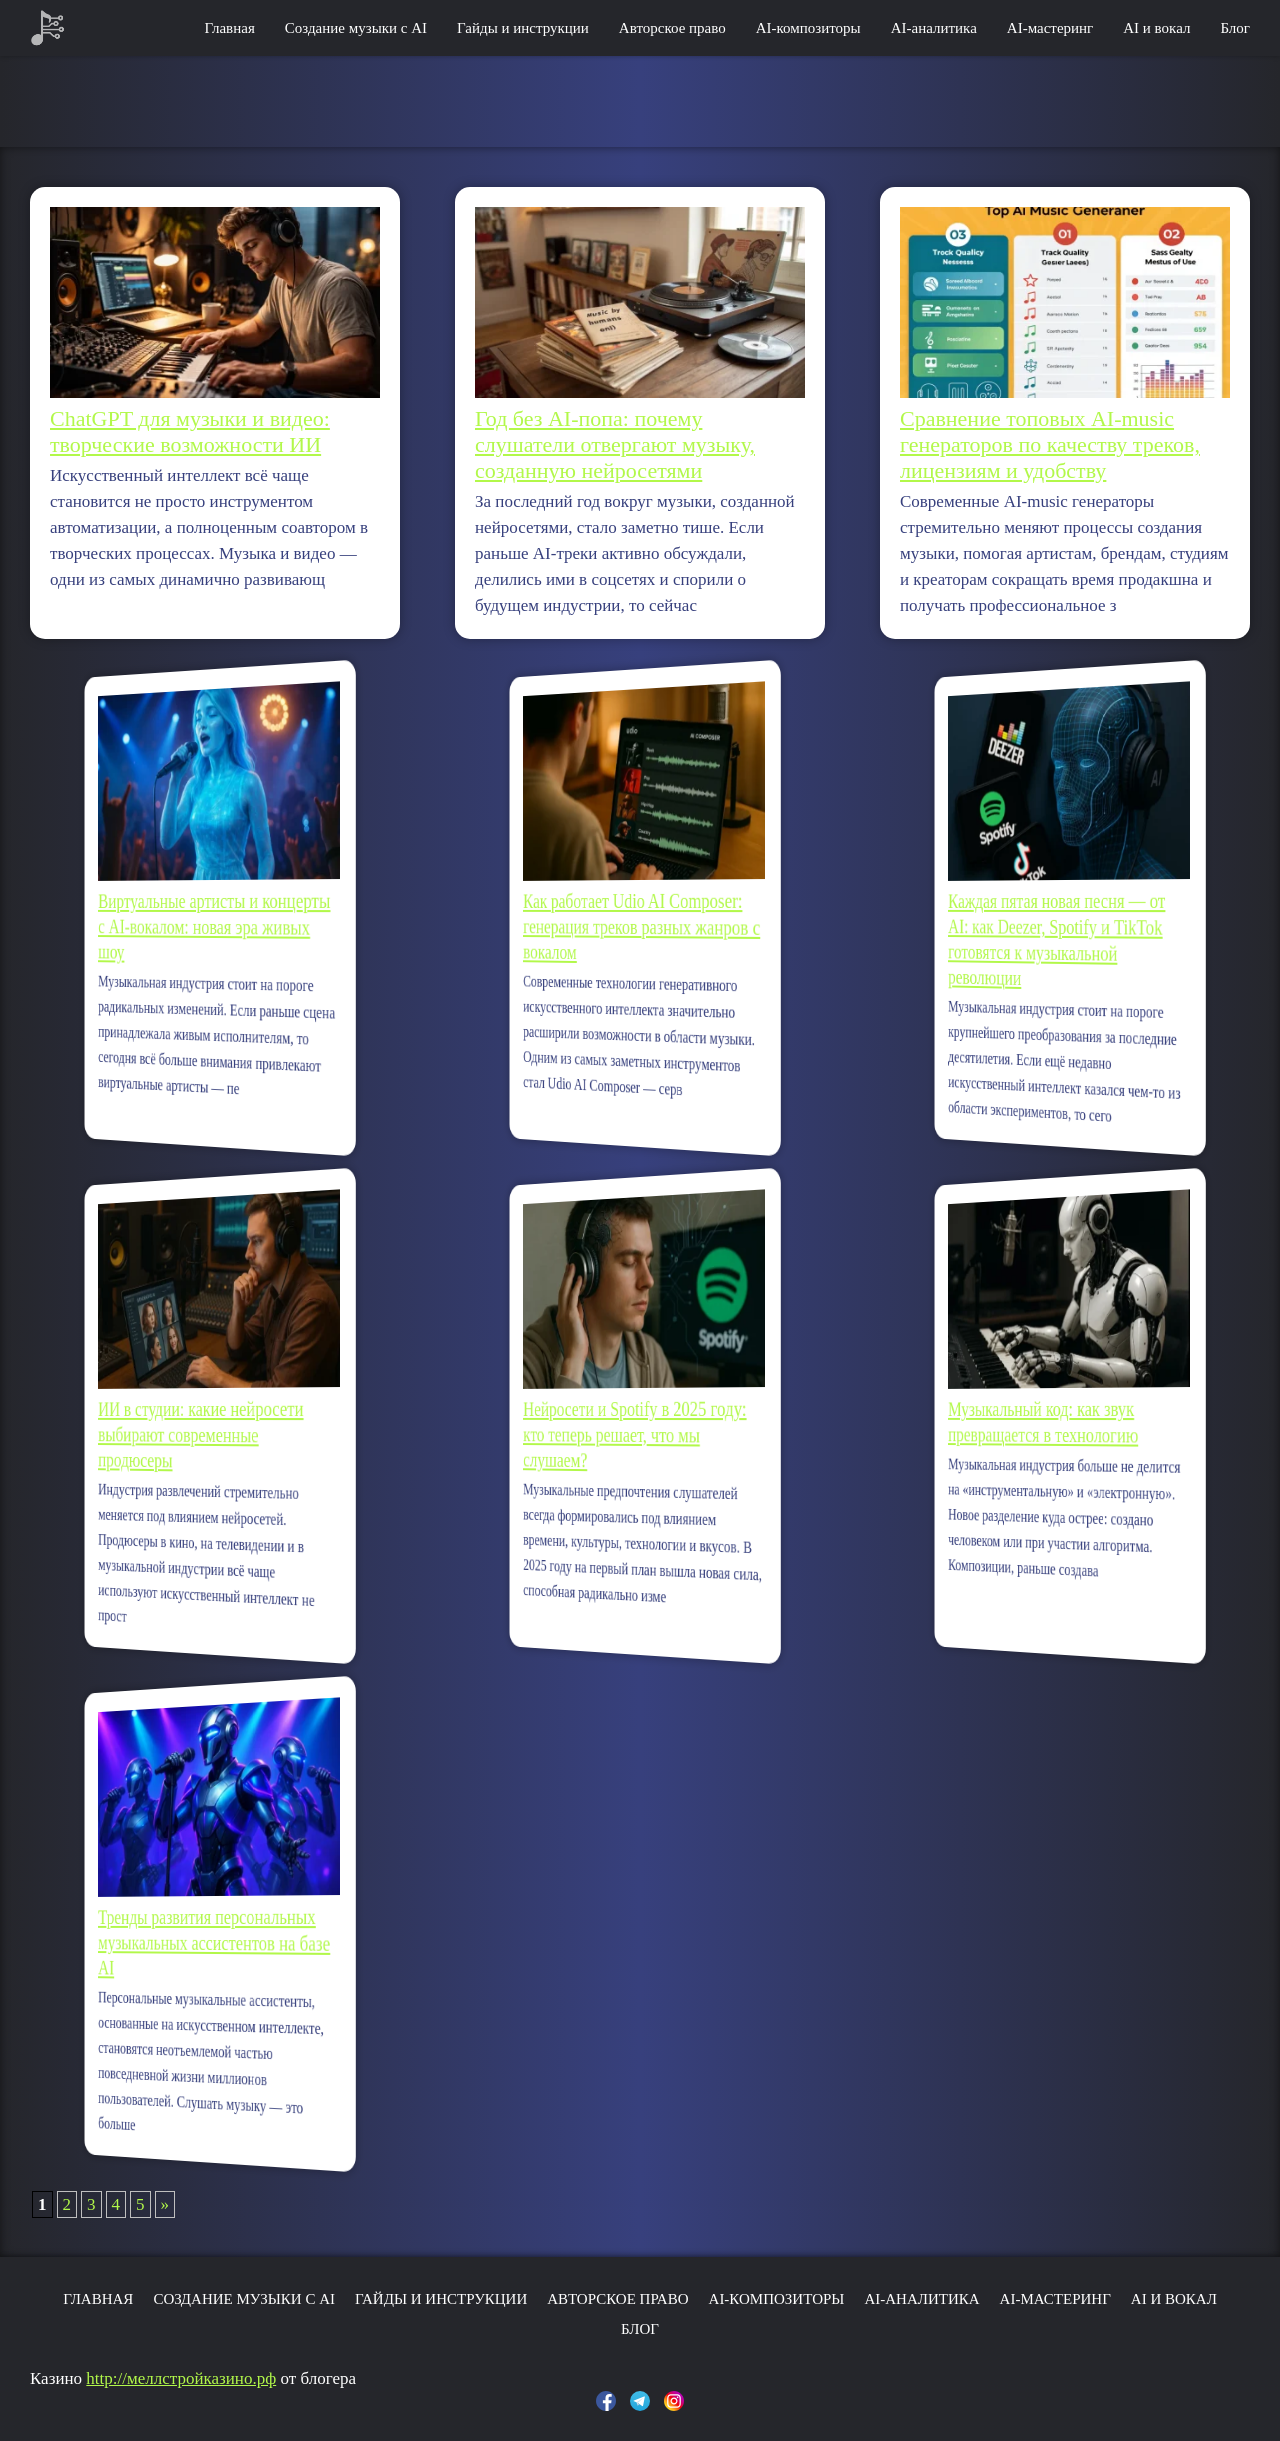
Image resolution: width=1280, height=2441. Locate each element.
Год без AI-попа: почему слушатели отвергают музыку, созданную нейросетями (615, 444)
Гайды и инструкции (523, 28)
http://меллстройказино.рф (181, 2378)
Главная (229, 28)
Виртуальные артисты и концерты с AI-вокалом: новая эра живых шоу (215, 925)
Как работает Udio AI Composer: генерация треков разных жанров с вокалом (642, 925)
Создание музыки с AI (356, 28)
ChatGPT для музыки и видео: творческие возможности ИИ (190, 431)
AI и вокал (1156, 28)
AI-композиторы (808, 28)
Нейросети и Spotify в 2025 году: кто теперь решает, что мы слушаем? (637, 1433)
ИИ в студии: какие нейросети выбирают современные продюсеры (206, 1434)
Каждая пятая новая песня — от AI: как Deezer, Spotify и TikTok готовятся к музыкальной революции (1060, 938)
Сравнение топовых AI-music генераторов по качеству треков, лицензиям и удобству (1050, 444)
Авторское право (672, 28)
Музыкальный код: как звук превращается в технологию (1051, 1422)
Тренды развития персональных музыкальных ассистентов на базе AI (215, 1942)
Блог (1235, 28)
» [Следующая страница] (165, 2204)
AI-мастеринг (1050, 28)
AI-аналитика (934, 28)
